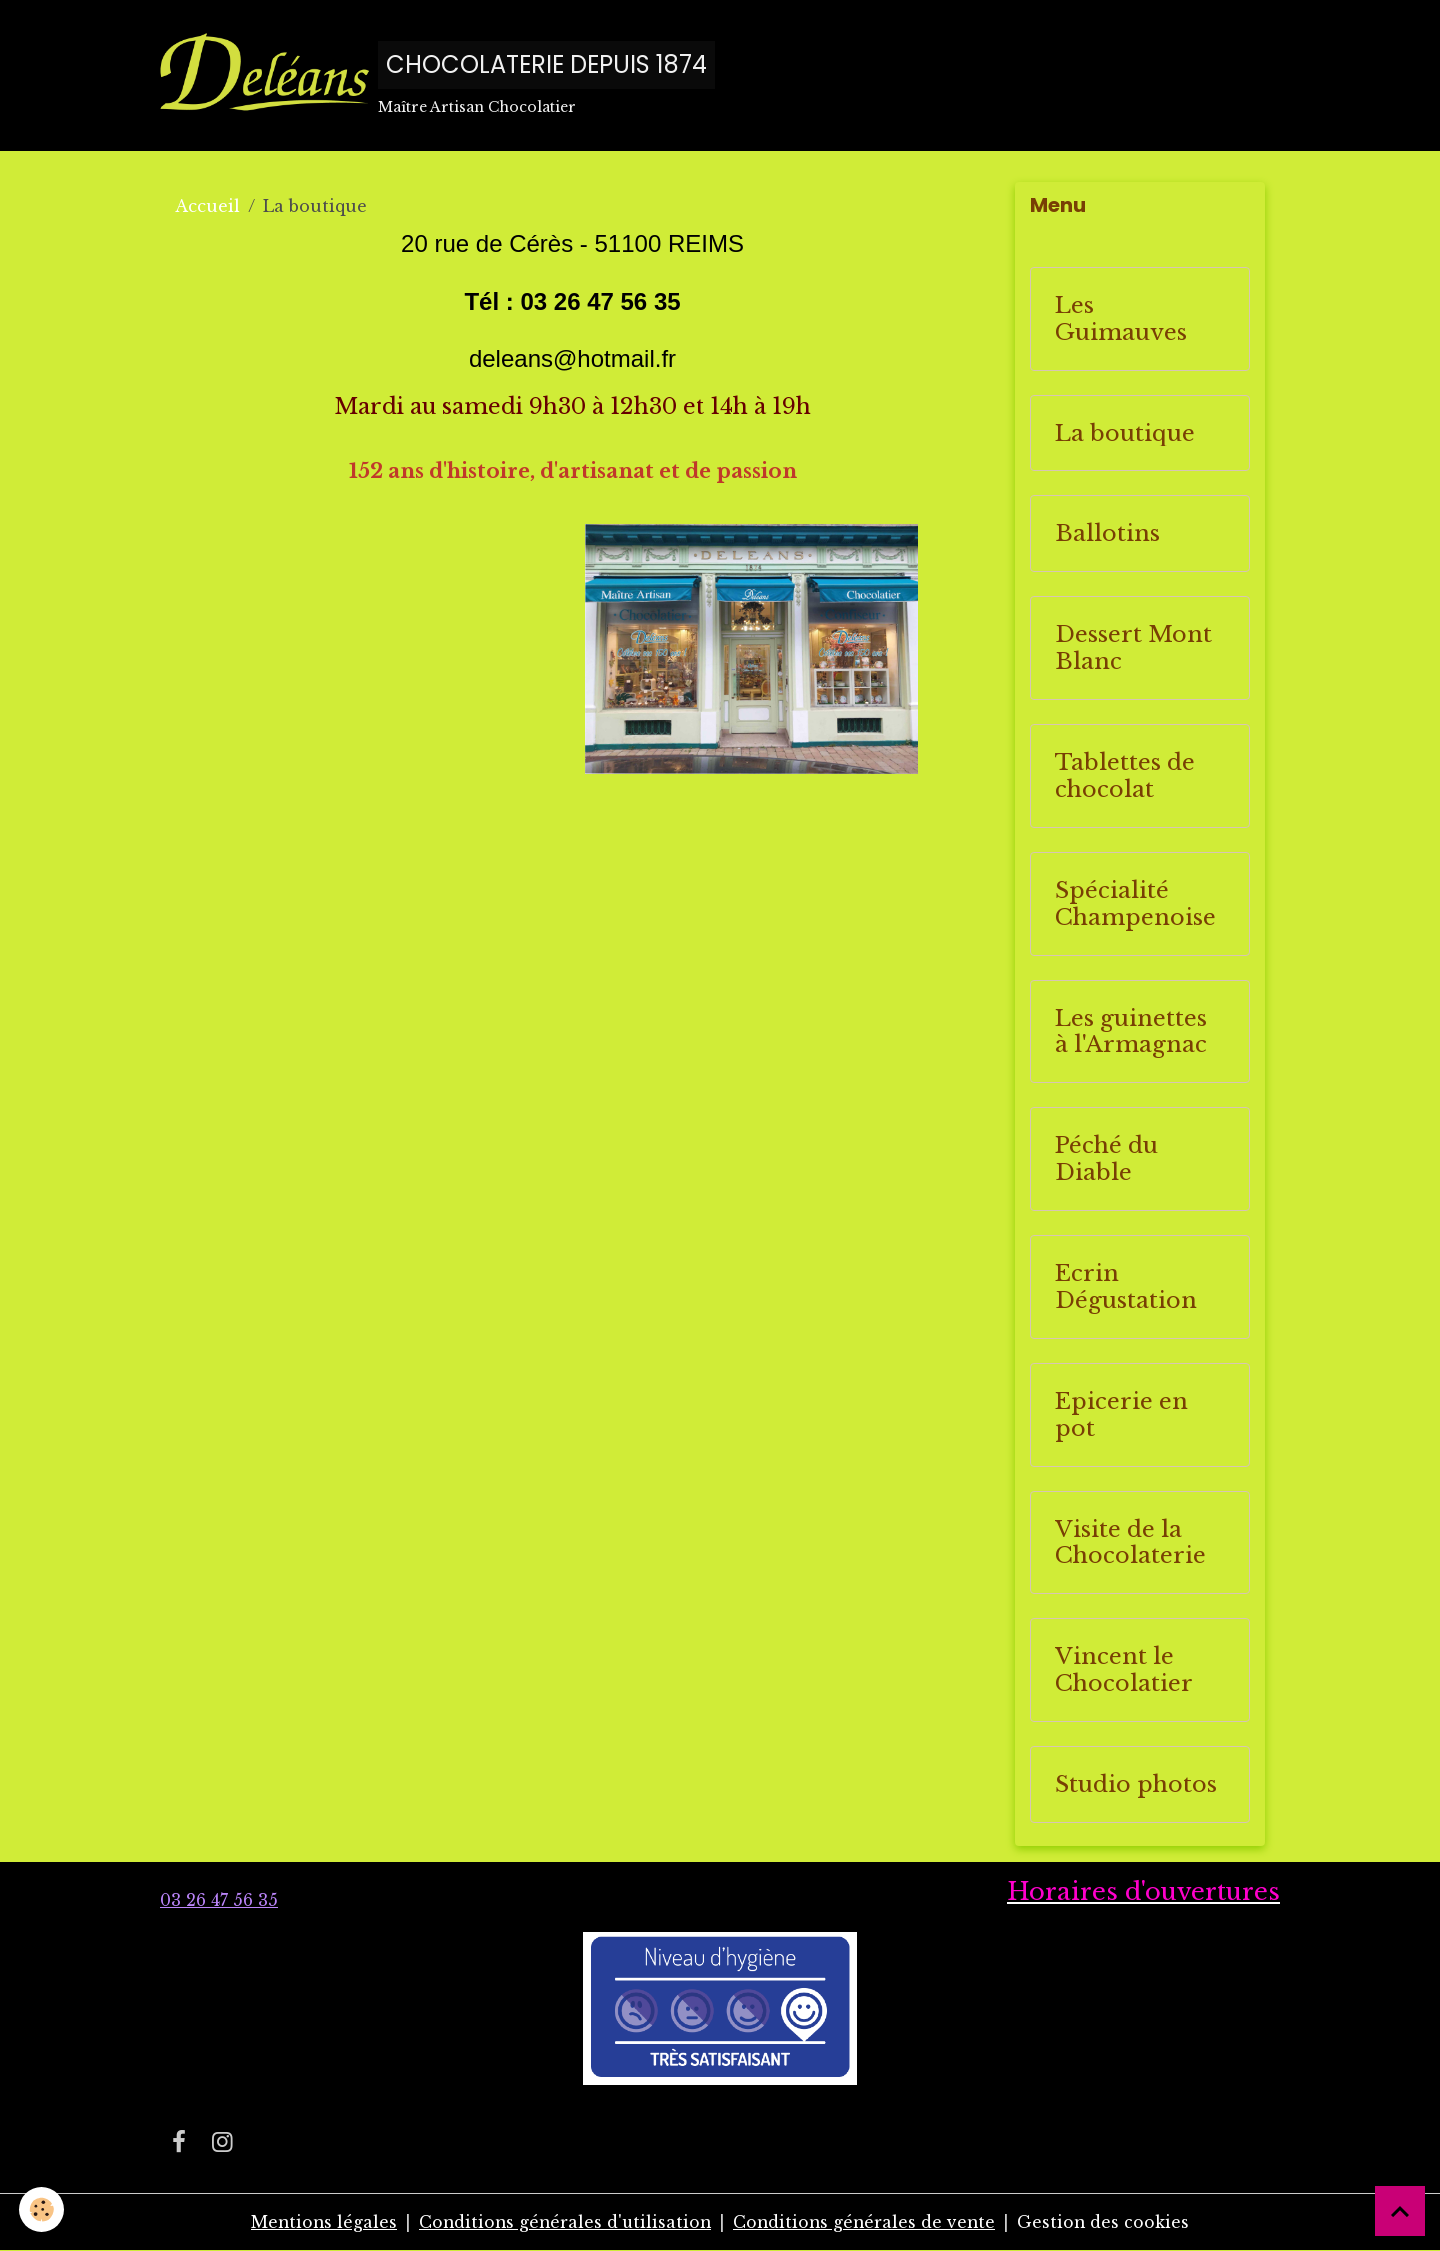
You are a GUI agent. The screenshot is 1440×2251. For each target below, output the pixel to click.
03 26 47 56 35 (219, 1901)
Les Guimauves (1121, 320)
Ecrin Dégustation (1126, 1288)
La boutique (1125, 433)
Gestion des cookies (1108, 2223)
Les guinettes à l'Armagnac (1131, 1032)
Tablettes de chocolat (1125, 777)
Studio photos (1136, 1785)
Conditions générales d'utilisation (563, 2223)
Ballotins (1107, 534)
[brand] (438, 76)
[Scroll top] (1400, 2211)
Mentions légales (319, 2223)
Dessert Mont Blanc (1133, 649)
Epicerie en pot (1121, 1416)
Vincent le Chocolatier (1124, 1671)
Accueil (207, 207)
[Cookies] (42, 2209)
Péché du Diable (1106, 1160)
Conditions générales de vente (867, 2223)
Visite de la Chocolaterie (1130, 1543)
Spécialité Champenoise (1135, 905)
